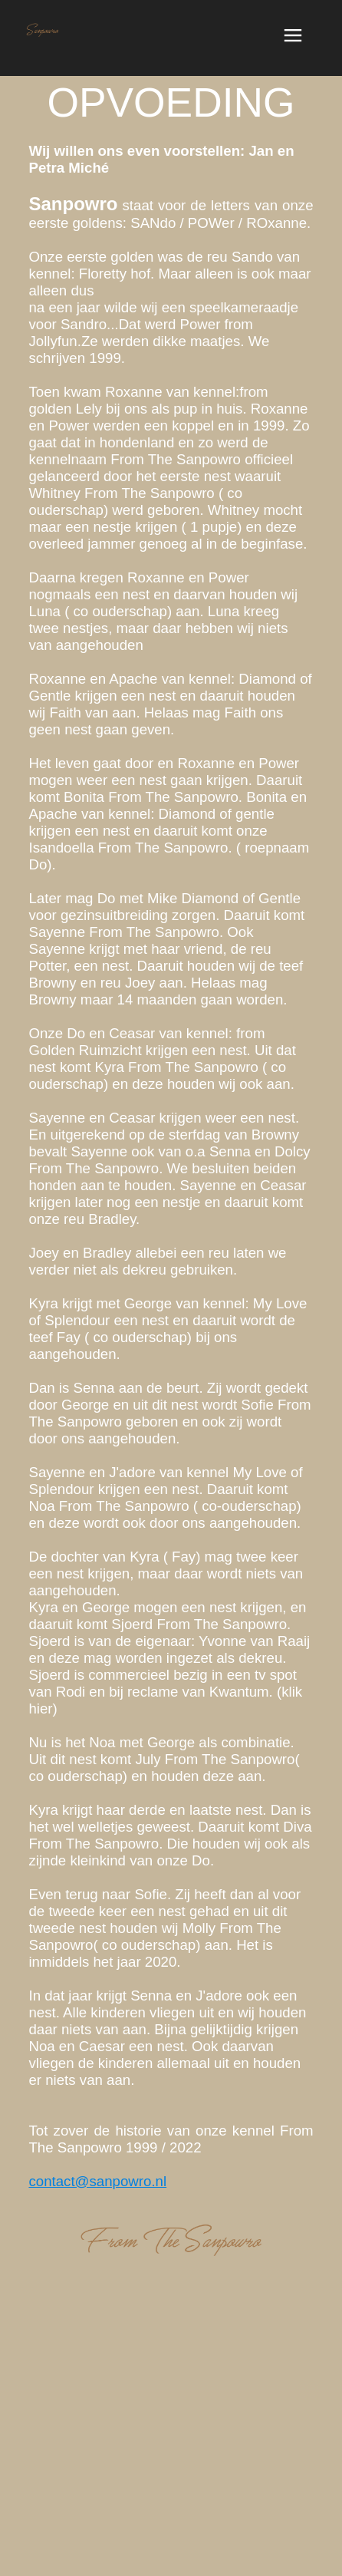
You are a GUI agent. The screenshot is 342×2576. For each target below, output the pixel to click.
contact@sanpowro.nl (97, 2181)
